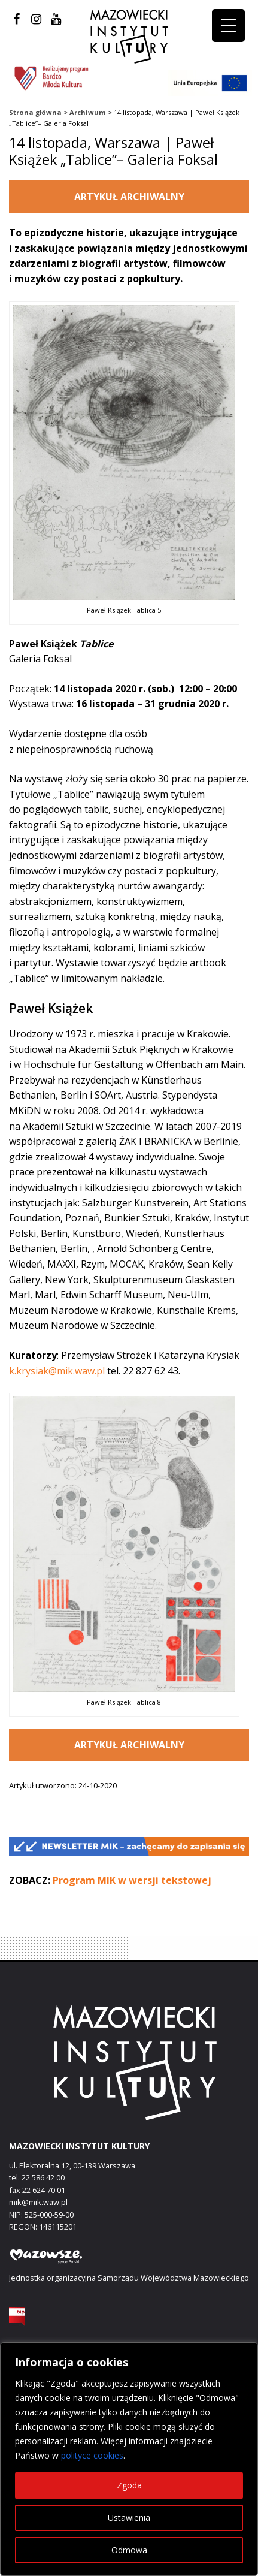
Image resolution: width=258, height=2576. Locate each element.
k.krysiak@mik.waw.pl (57, 1370)
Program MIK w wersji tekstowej (132, 1880)
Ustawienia (129, 2517)
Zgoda (129, 2485)
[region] (129, 2459)
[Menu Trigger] (228, 25)
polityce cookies (92, 2455)
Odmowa (129, 2550)
